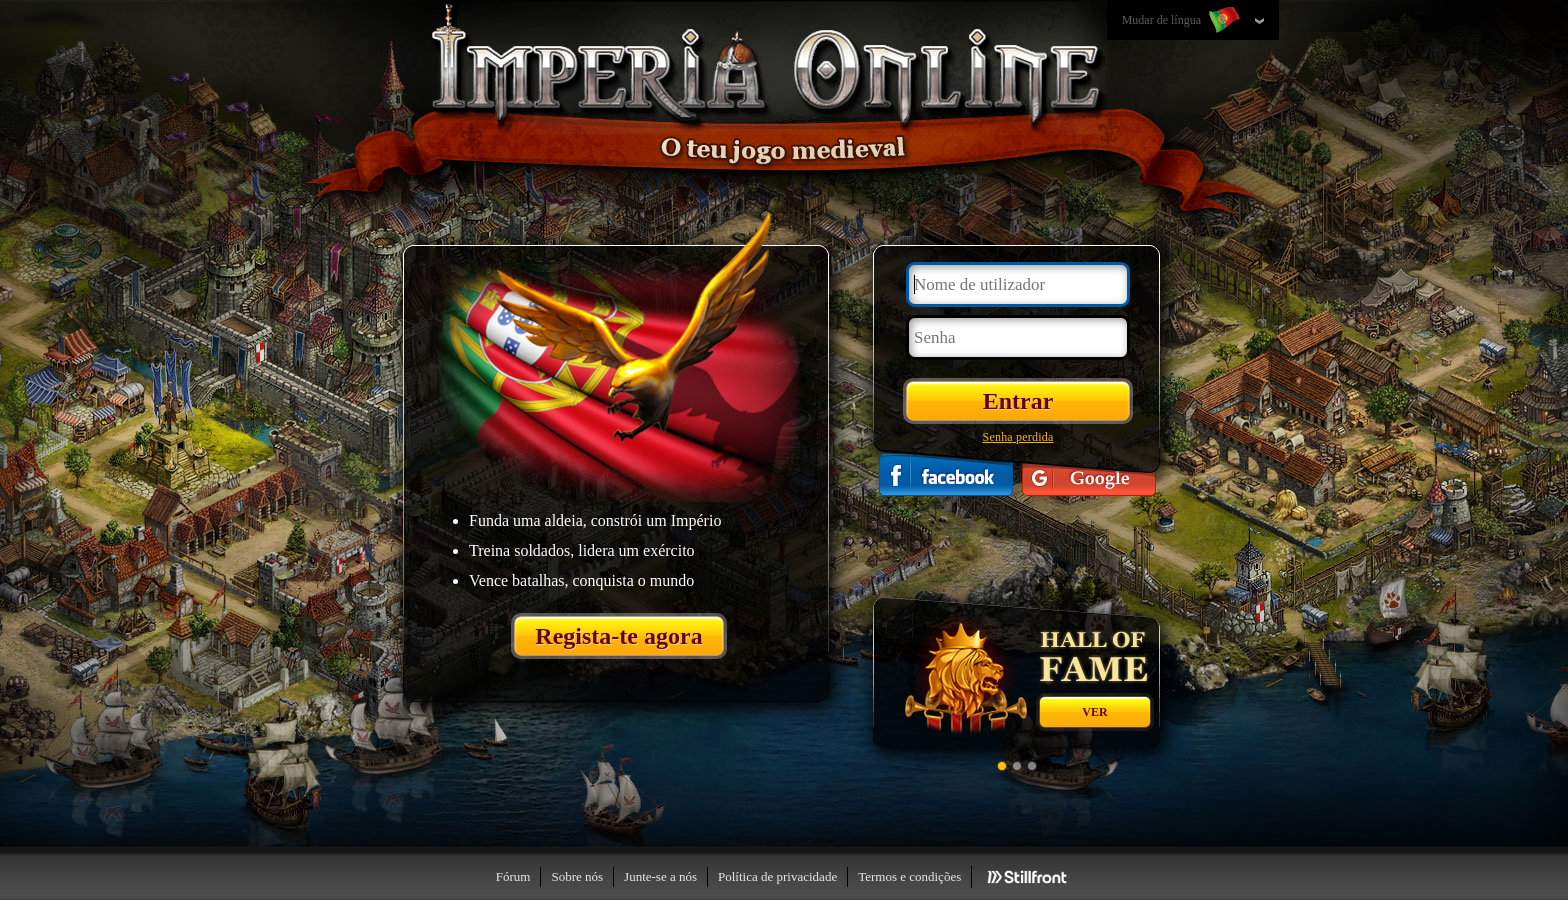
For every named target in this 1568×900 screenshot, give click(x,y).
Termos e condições (909, 876)
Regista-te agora (618, 636)
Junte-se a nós (660, 876)
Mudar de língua (1183, 21)
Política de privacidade (777, 876)
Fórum (513, 876)
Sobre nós (577, 876)
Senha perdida (1018, 437)
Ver (1094, 712)
